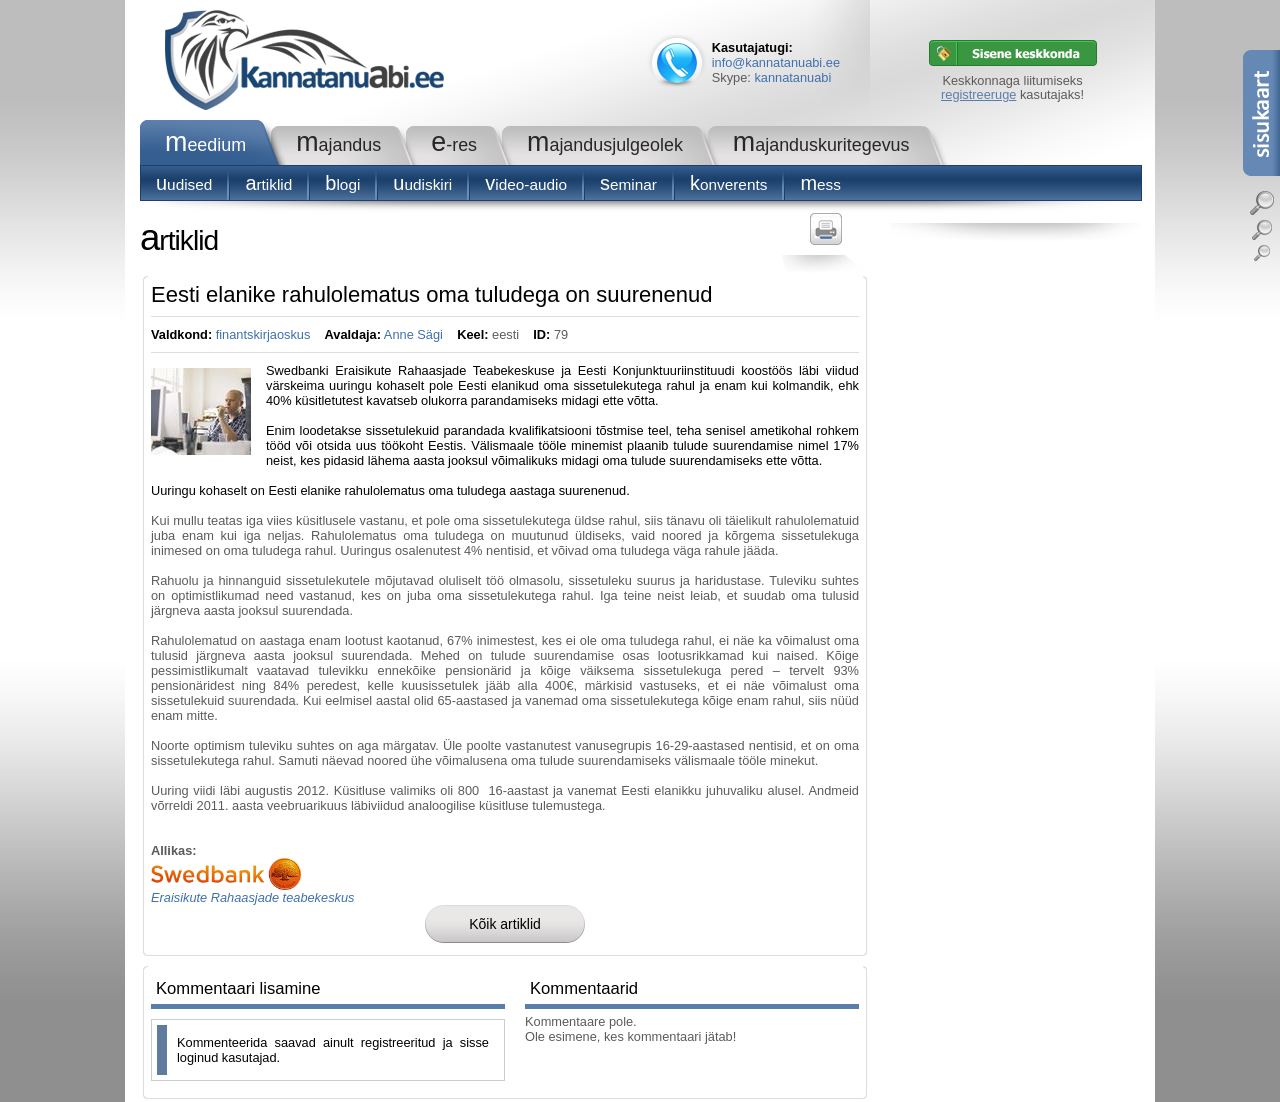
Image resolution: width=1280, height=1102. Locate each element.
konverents (728, 184)
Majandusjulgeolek (605, 145)
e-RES (454, 145)
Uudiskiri (422, 184)
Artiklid (268, 184)
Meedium (205, 145)
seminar (628, 184)
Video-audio (526, 184)
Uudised (184, 184)
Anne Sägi (413, 334)
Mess (820, 184)
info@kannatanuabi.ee (776, 62)
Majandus (338, 145)
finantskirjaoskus (263, 334)
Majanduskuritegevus (821, 145)
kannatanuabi (792, 77)
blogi (342, 184)
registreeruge (978, 94)
